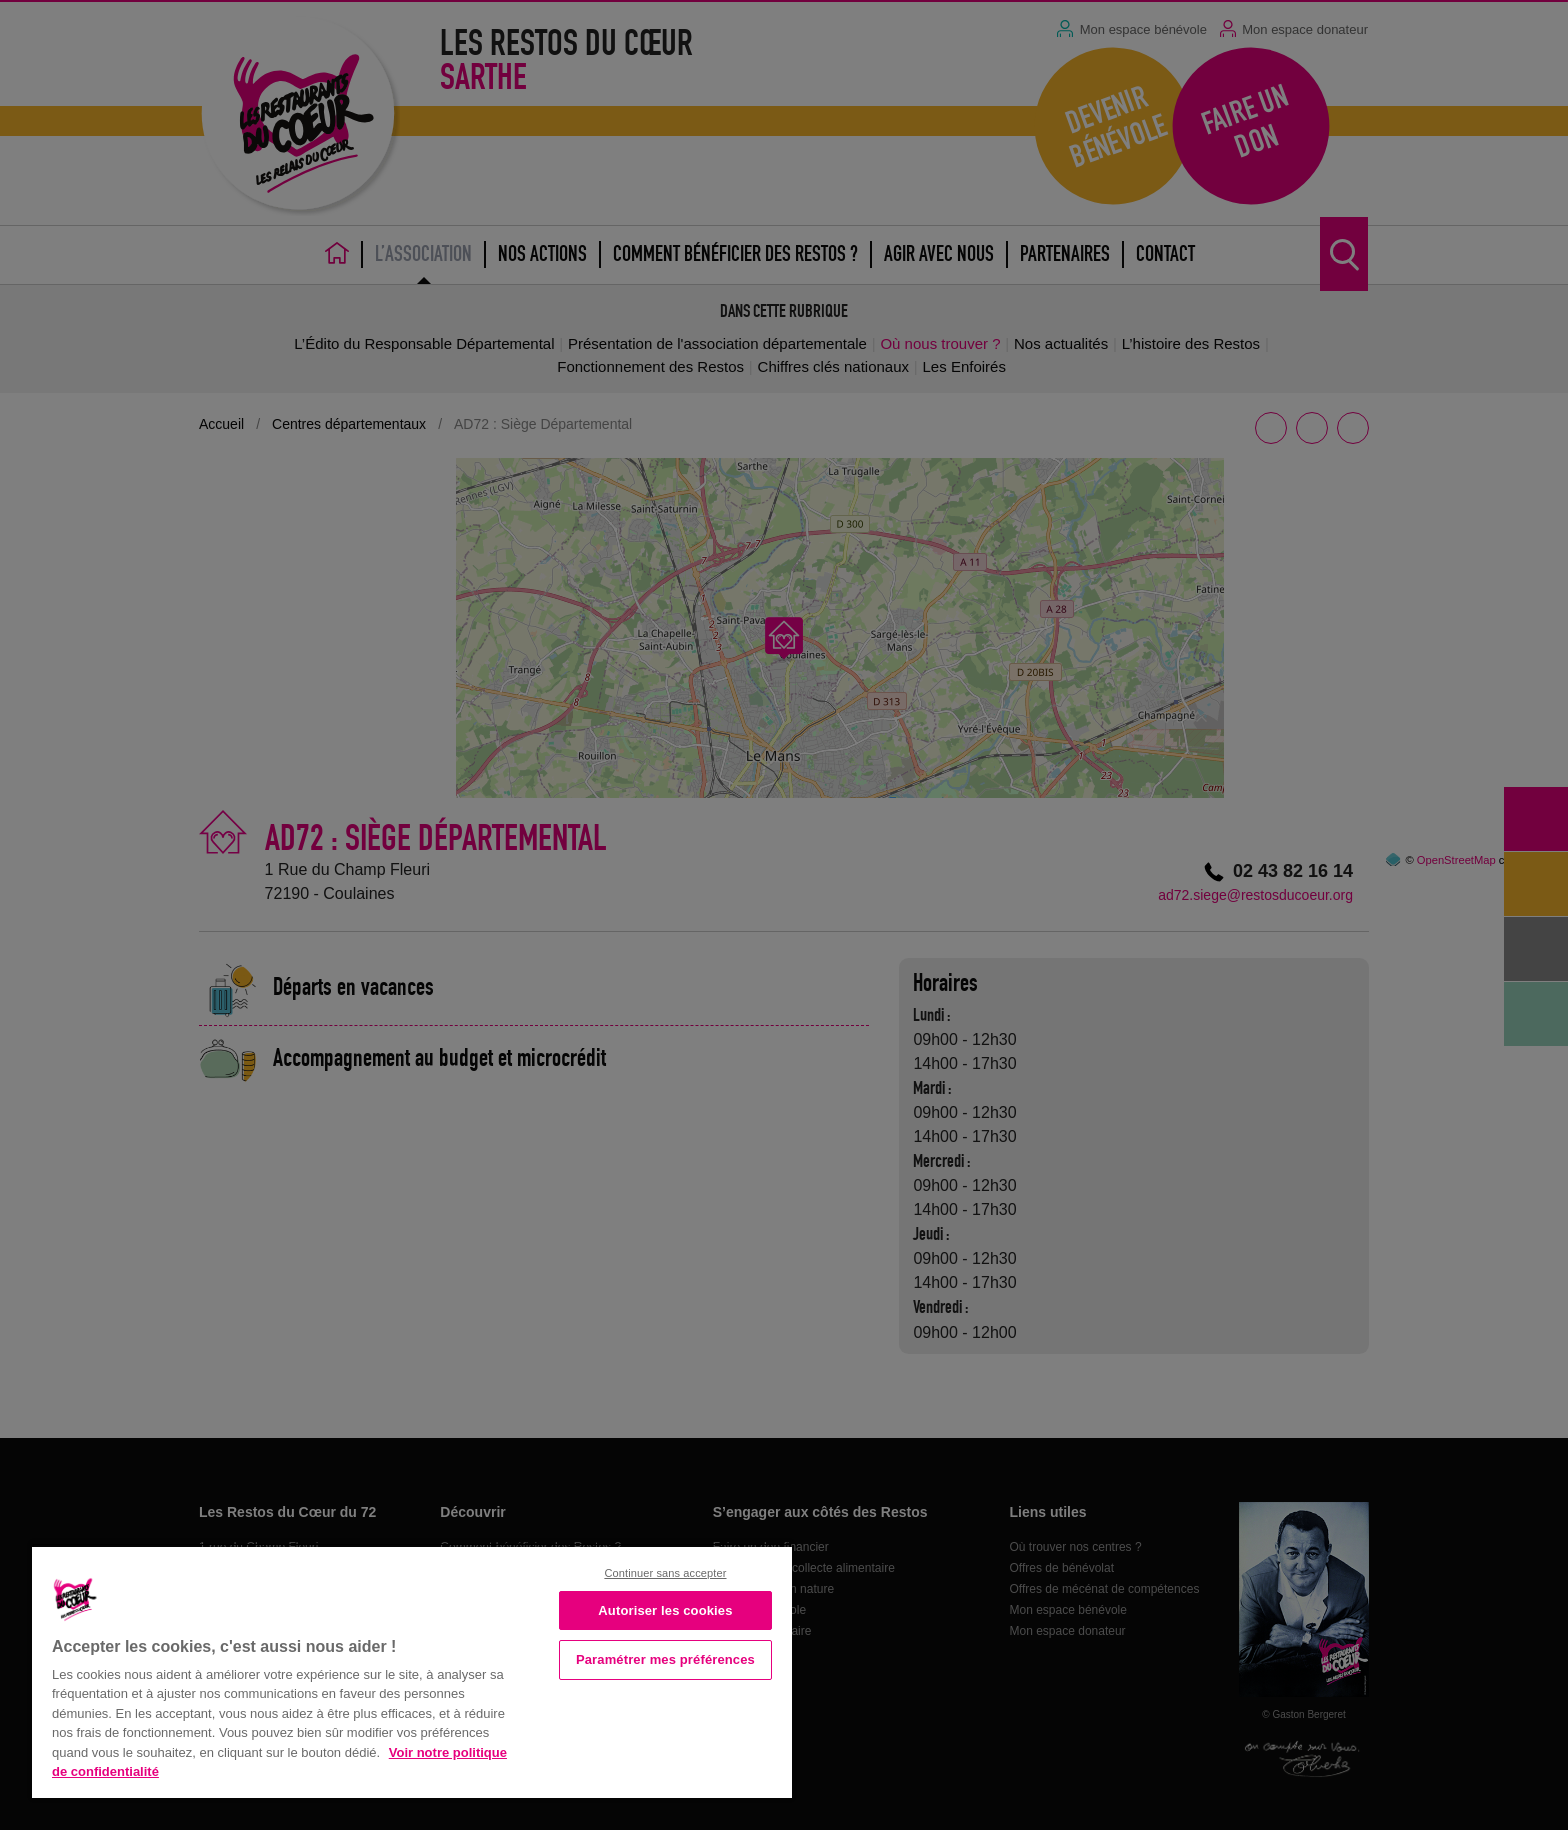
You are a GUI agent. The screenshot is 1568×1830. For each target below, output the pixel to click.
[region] (412, 1670)
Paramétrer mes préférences (665, 1659)
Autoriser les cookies (665, 1610)
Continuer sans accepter (665, 1573)
